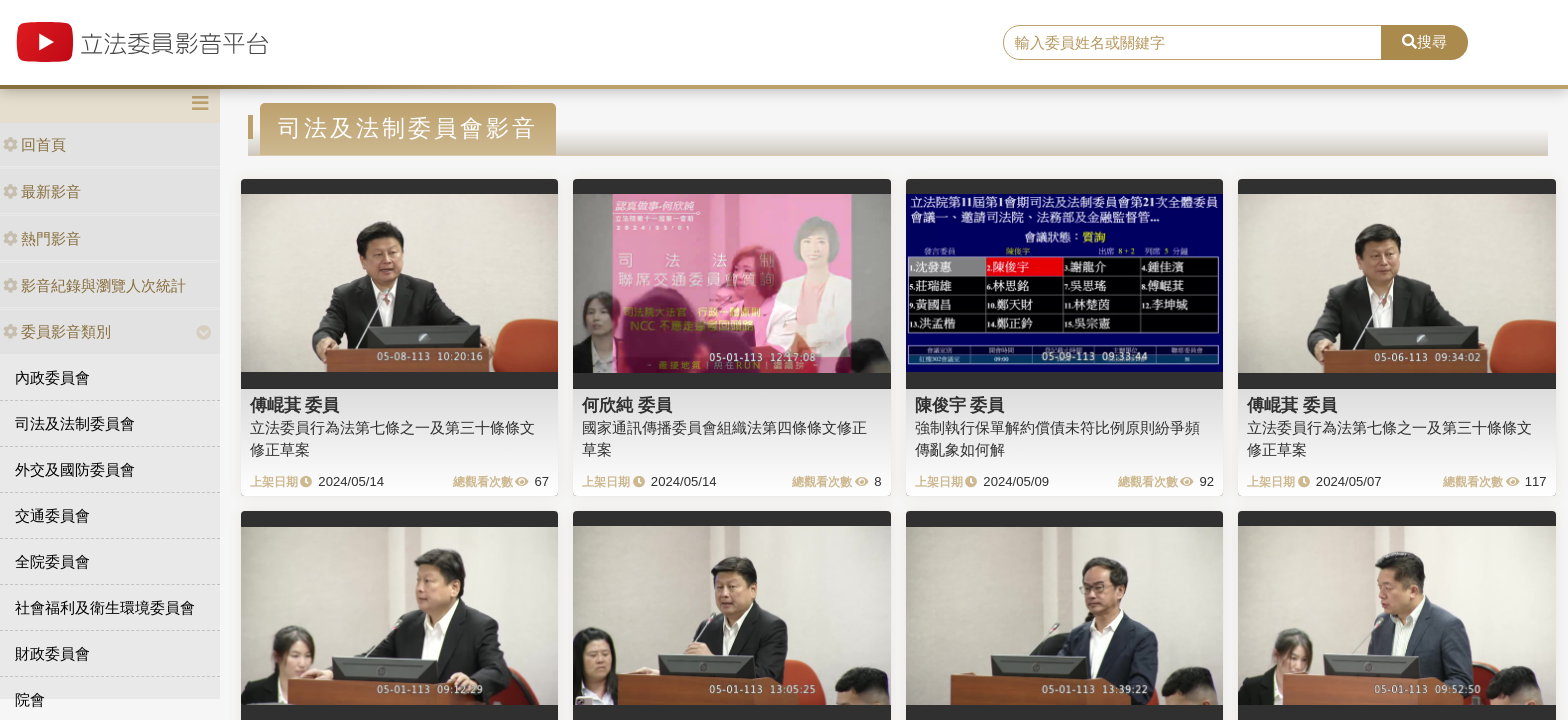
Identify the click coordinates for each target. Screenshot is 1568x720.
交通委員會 (52, 515)
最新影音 (42, 191)
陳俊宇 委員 (960, 405)
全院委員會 (52, 561)
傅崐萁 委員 (295, 405)
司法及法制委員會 (75, 423)
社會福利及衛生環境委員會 (105, 607)
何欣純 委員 (627, 405)
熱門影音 (42, 238)
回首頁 (34, 144)
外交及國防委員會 (75, 469)
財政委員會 (52, 653)
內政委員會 (52, 377)
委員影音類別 (57, 331)
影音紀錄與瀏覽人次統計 (94, 285)
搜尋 (1424, 41)
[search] (1193, 43)
